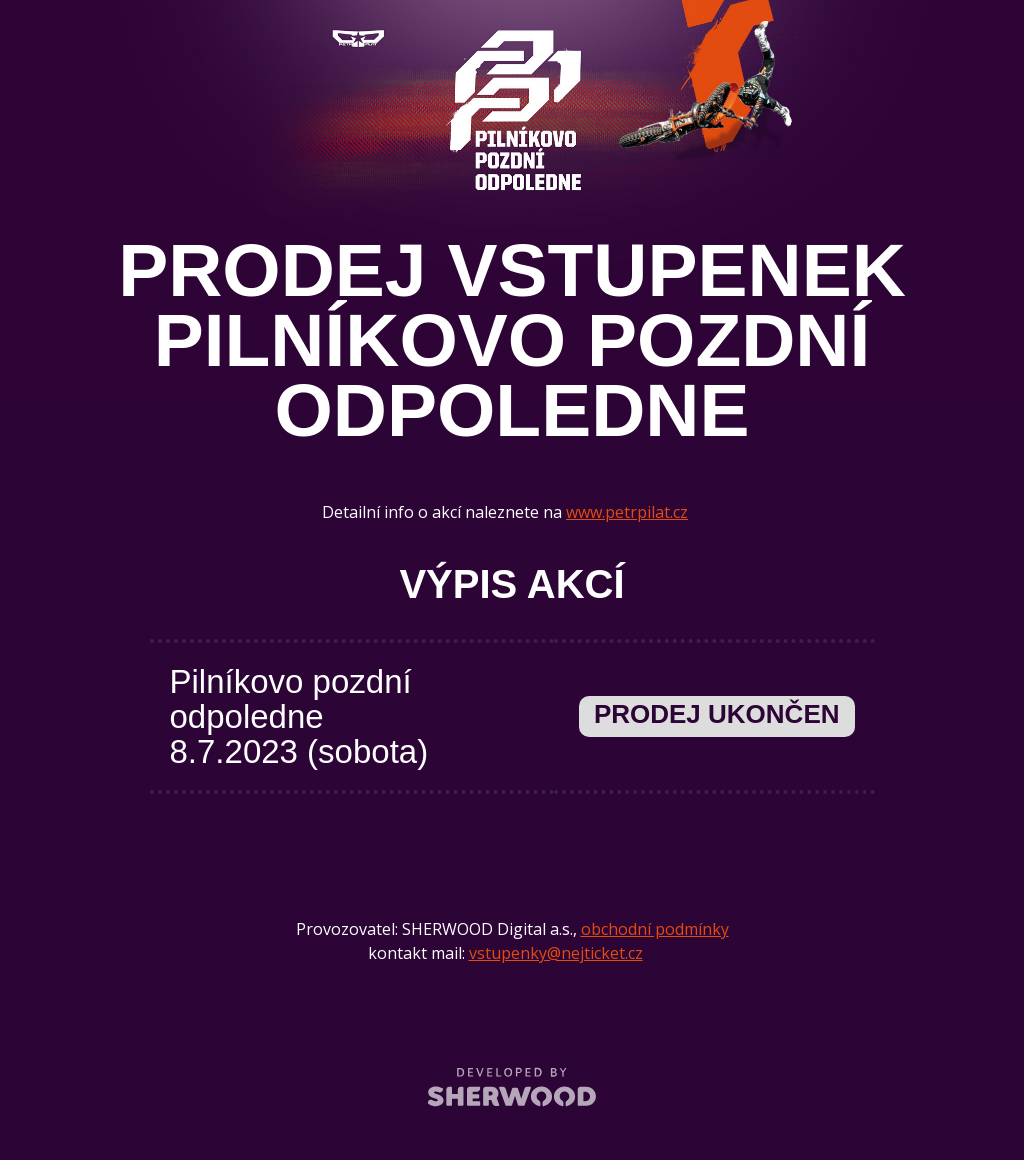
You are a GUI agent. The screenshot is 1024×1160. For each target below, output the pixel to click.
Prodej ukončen (717, 714)
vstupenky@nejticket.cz (556, 953)
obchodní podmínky (655, 929)
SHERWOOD (512, 1086)
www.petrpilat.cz (627, 512)
